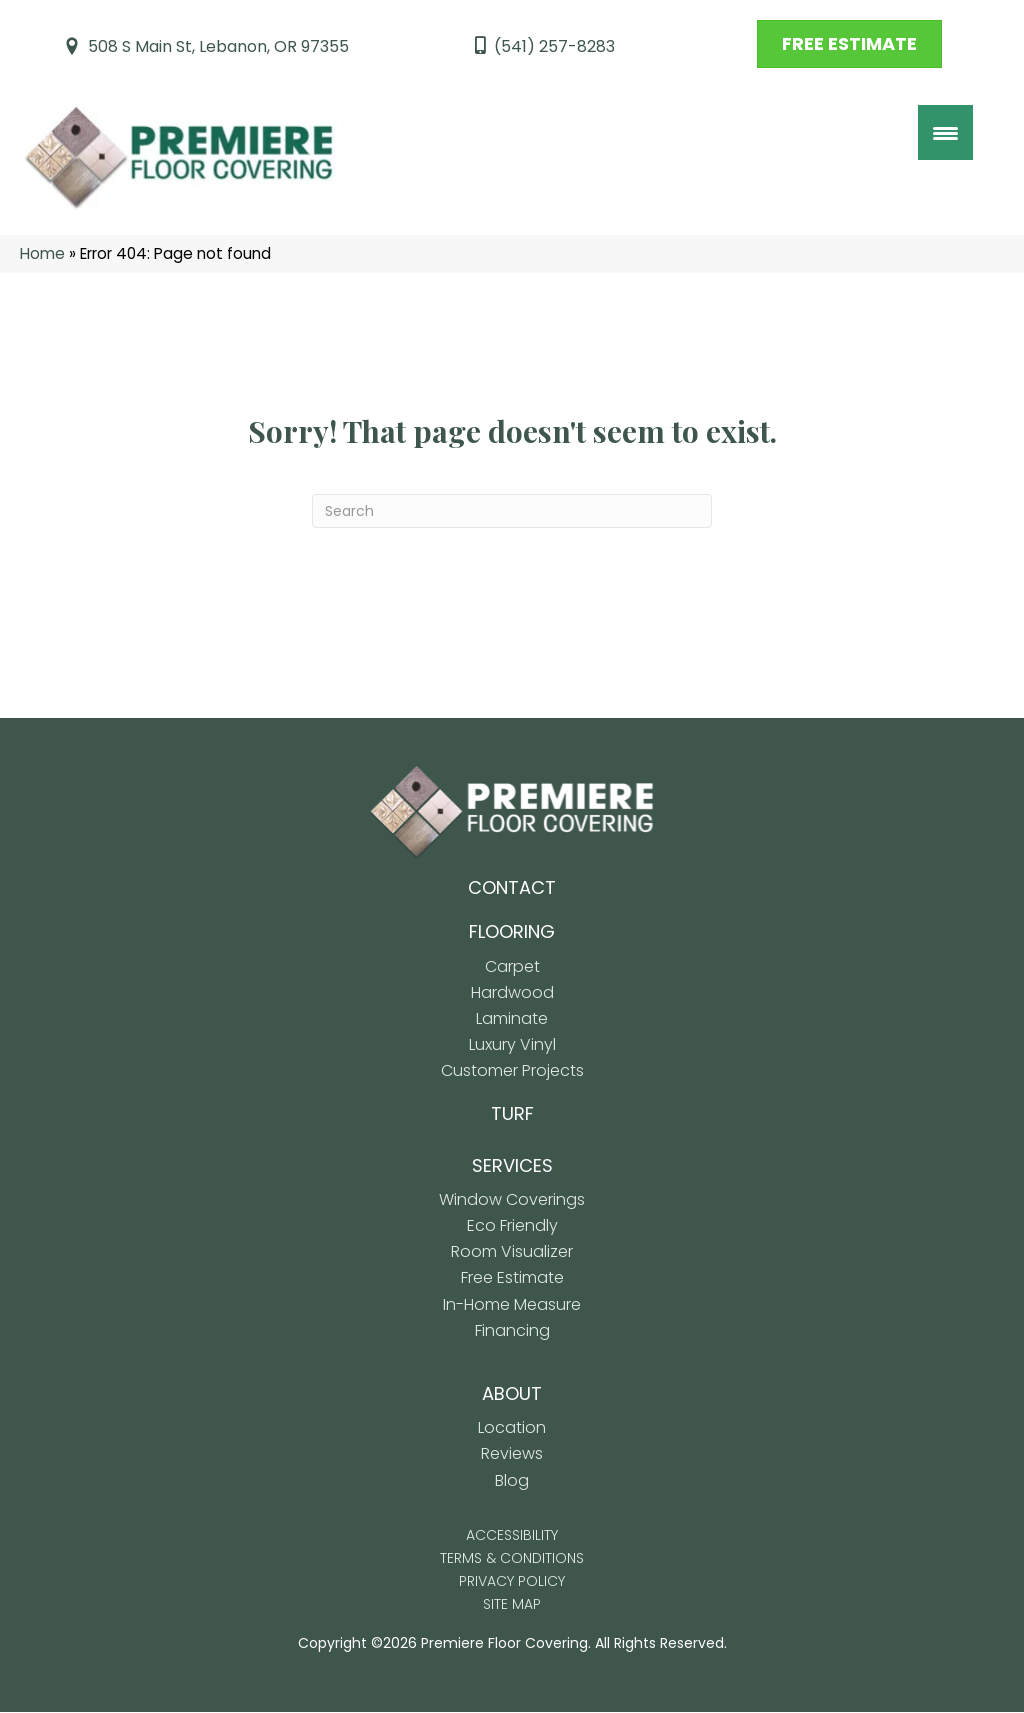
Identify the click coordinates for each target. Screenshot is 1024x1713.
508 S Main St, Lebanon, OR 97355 (218, 46)
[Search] (512, 512)
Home (42, 254)
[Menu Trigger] (945, 132)
